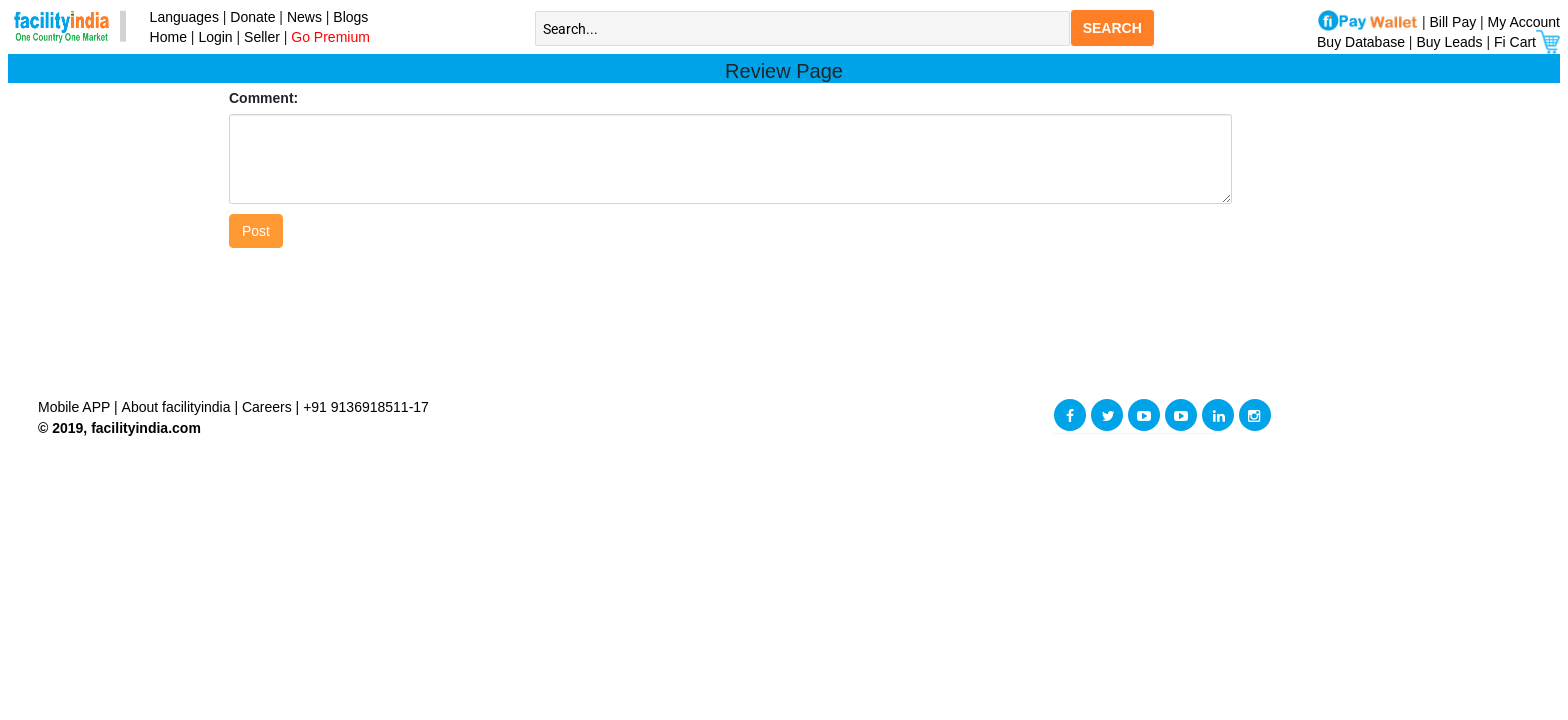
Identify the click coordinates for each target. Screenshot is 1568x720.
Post (256, 231)
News (306, 17)
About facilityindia (178, 407)
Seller (262, 37)
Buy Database (1361, 42)
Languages (180, 17)
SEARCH (1112, 28)
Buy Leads (1449, 42)
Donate (252, 17)
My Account (1524, 22)
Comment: (263, 98)
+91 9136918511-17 (366, 407)
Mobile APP (76, 407)
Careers (267, 407)
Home (164, 37)
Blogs (350, 17)
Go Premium (330, 37)
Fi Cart (1527, 42)
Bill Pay (1455, 22)
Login (215, 37)
